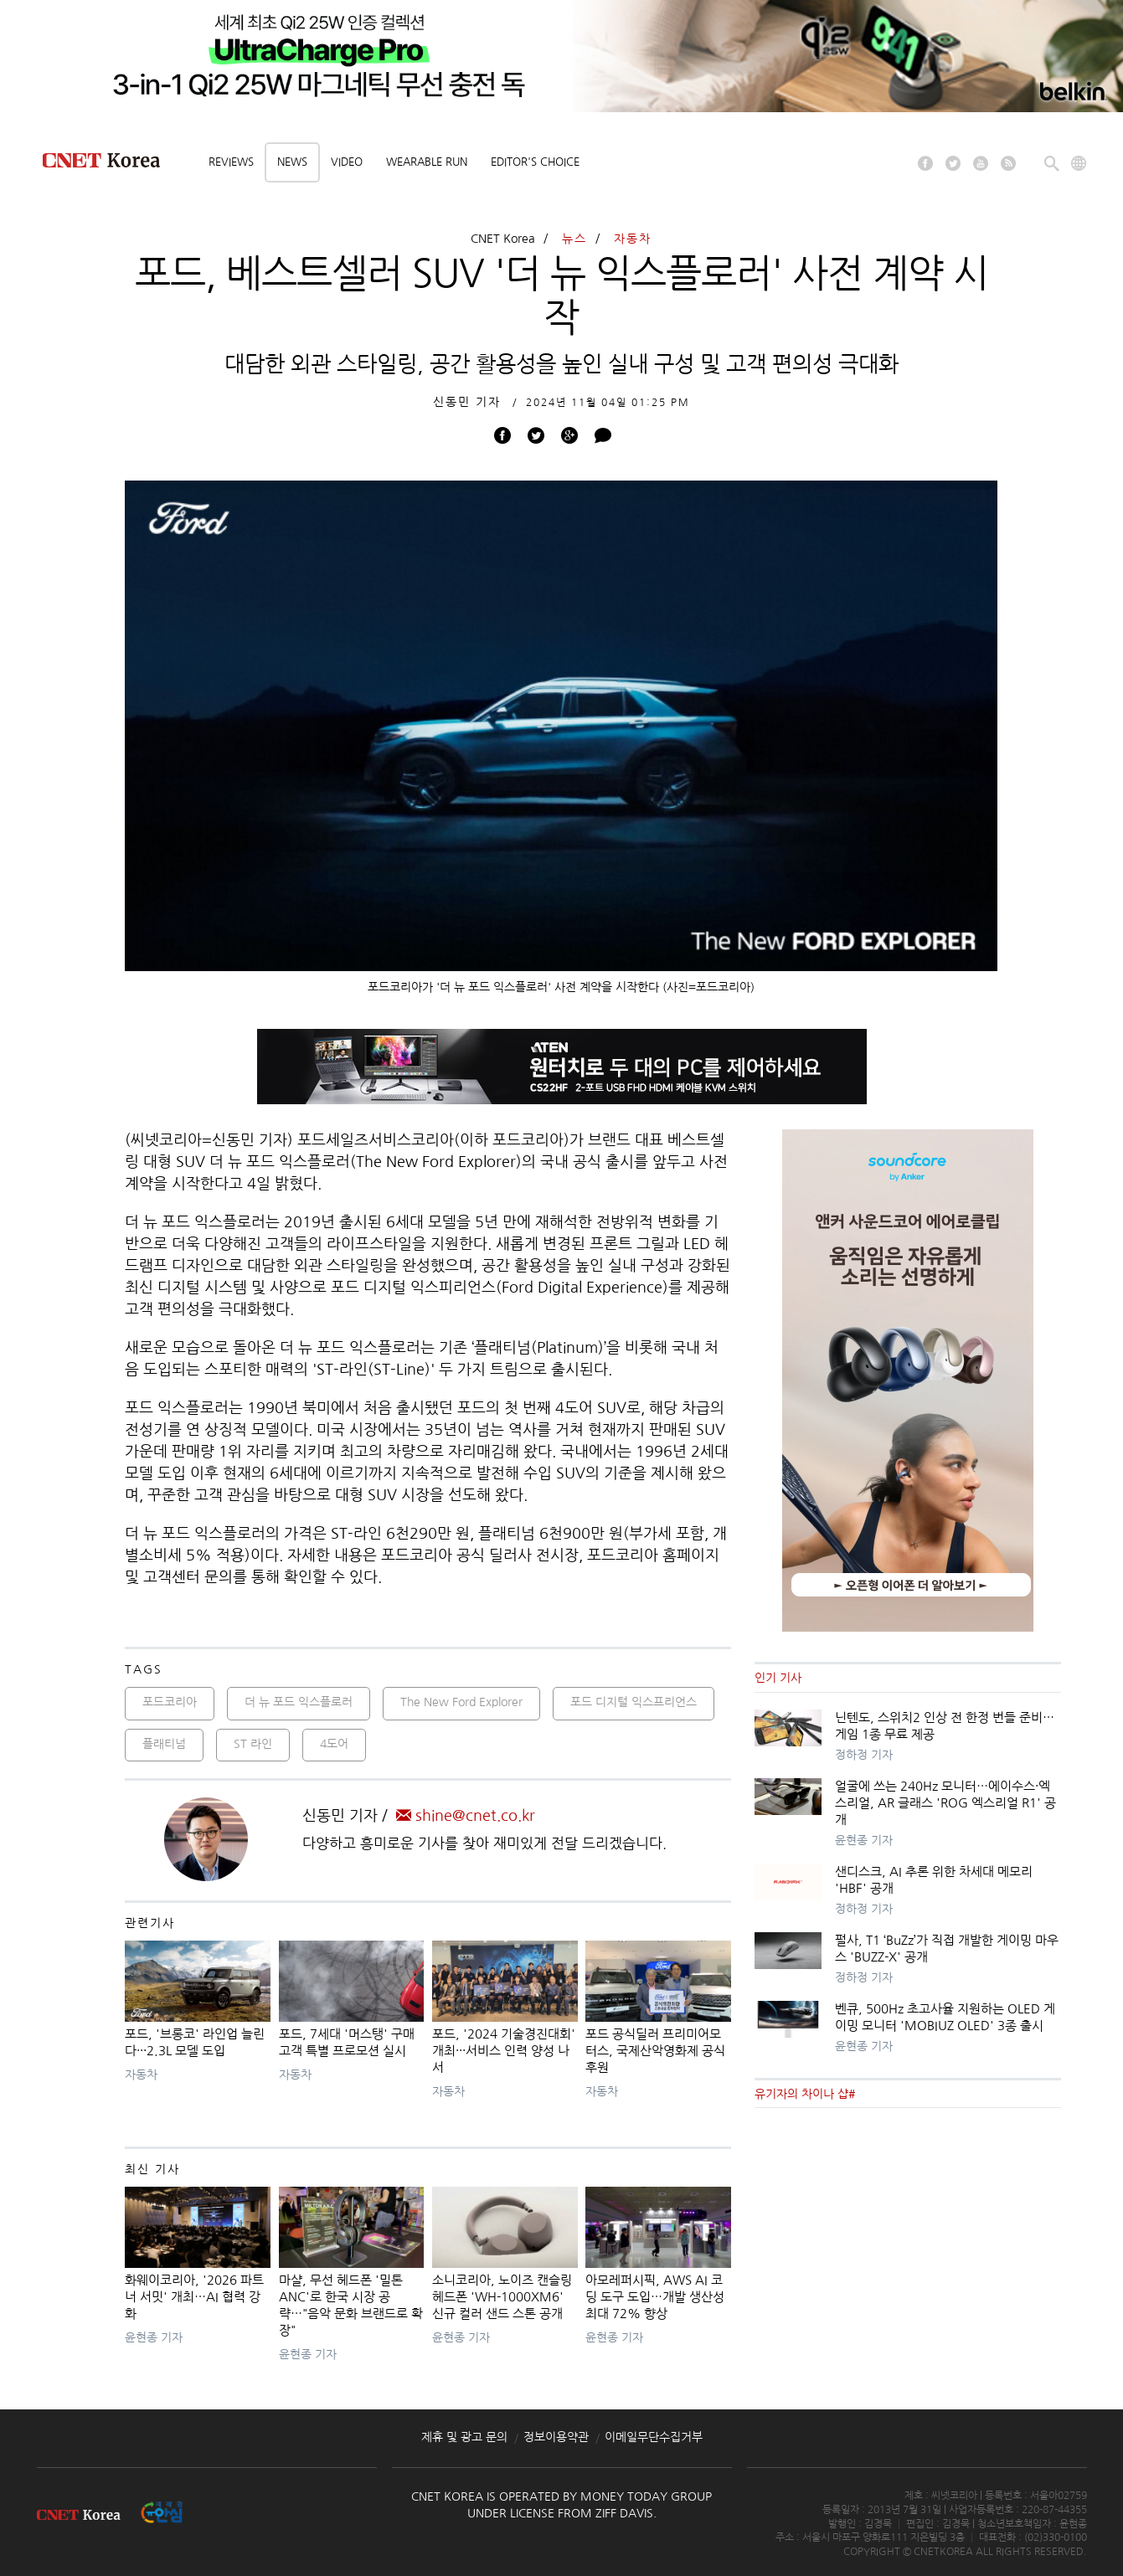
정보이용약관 (556, 2437)
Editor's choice (535, 162)
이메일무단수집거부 (654, 2437)
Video (347, 162)
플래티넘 (164, 1744)
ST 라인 (253, 1744)
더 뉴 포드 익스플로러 (299, 1702)
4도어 (334, 1744)
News (292, 162)
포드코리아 (169, 1702)
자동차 (633, 238)
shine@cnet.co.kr (465, 1815)
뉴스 (574, 238)
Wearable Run (426, 162)
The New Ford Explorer (461, 1702)
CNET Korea (503, 238)
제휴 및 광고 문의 (464, 2437)
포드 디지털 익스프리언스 (633, 1702)
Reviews (231, 162)
